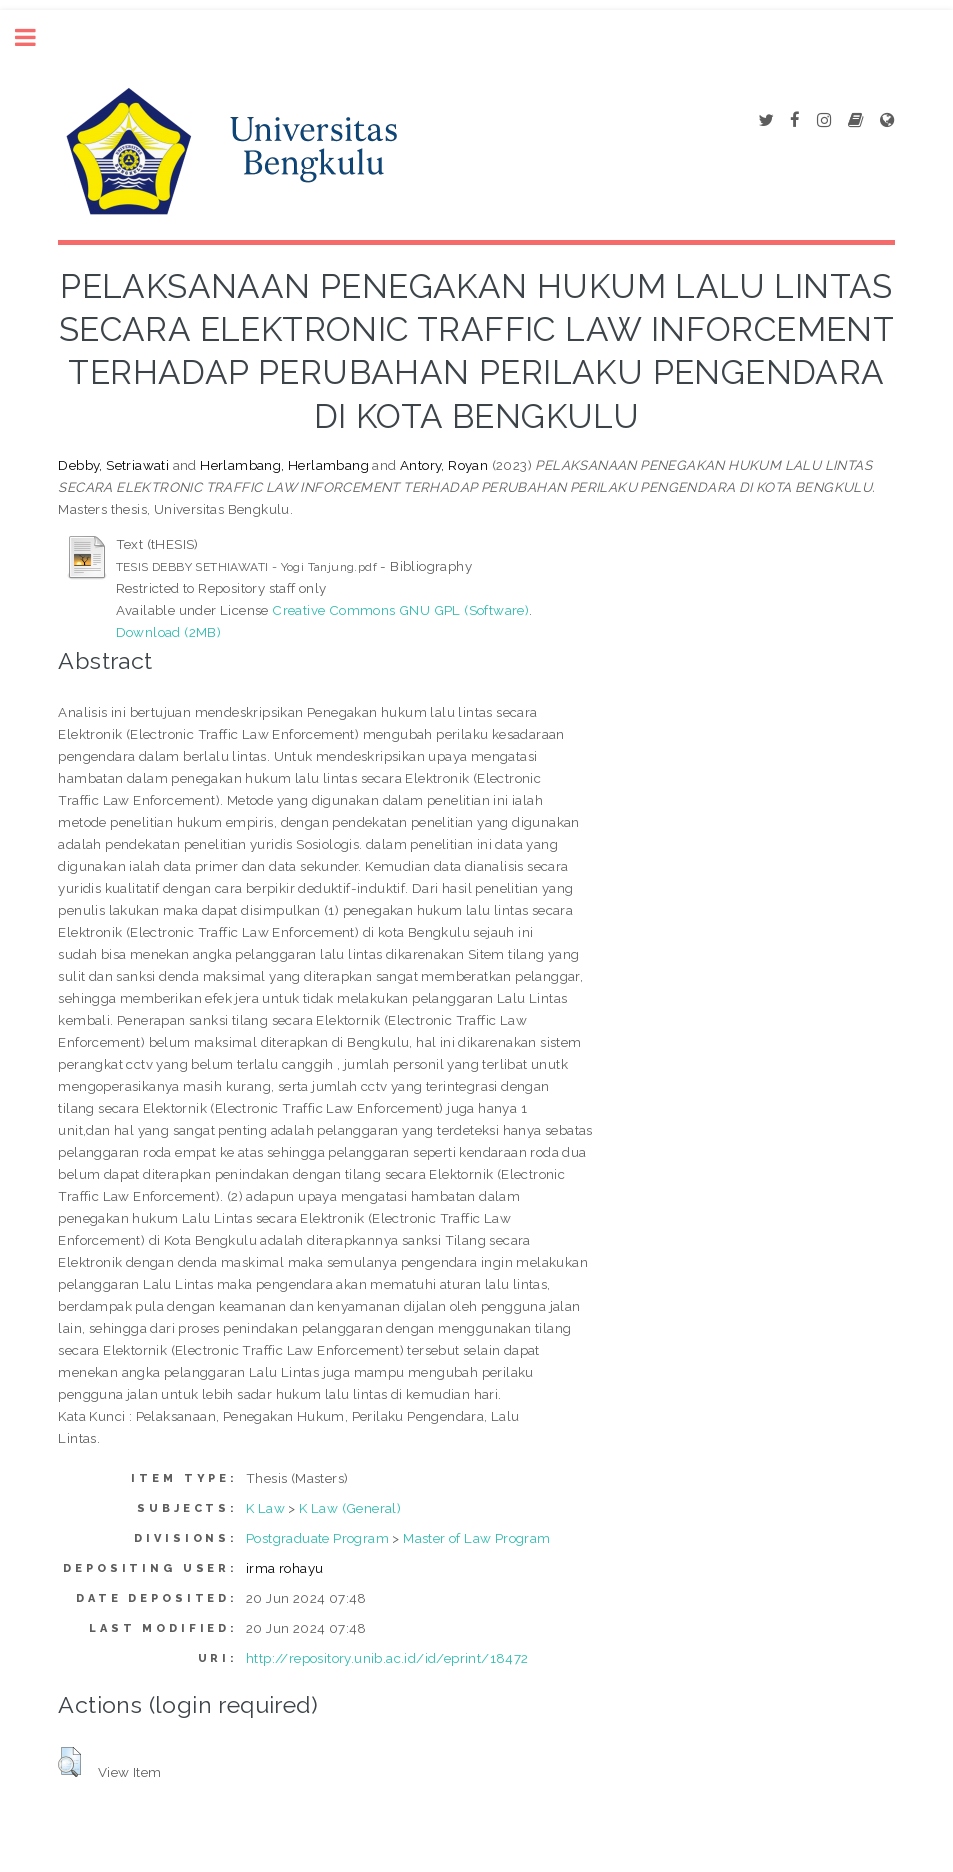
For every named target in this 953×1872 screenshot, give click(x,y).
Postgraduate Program (317, 1538)
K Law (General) (350, 1508)
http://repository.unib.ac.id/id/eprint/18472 (387, 1658)
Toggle (36, 37)
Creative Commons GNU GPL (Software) (400, 610)
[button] (69, 1762)
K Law (265, 1508)
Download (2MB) (169, 632)
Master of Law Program (476, 1538)
